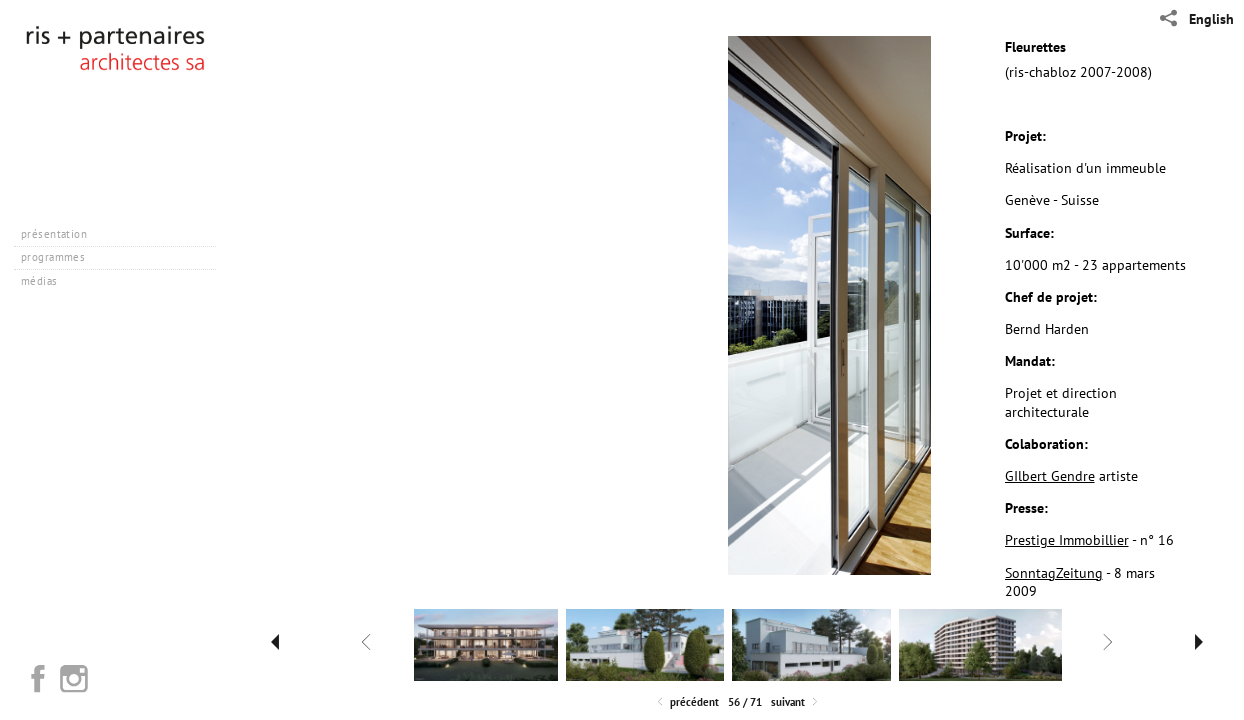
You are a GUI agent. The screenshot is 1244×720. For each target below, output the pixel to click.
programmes (60, 257)
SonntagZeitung (1054, 572)
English (1211, 19)
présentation (61, 234)
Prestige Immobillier (1067, 539)
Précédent (686, 702)
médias (46, 281)
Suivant (796, 702)
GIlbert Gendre (1050, 475)
